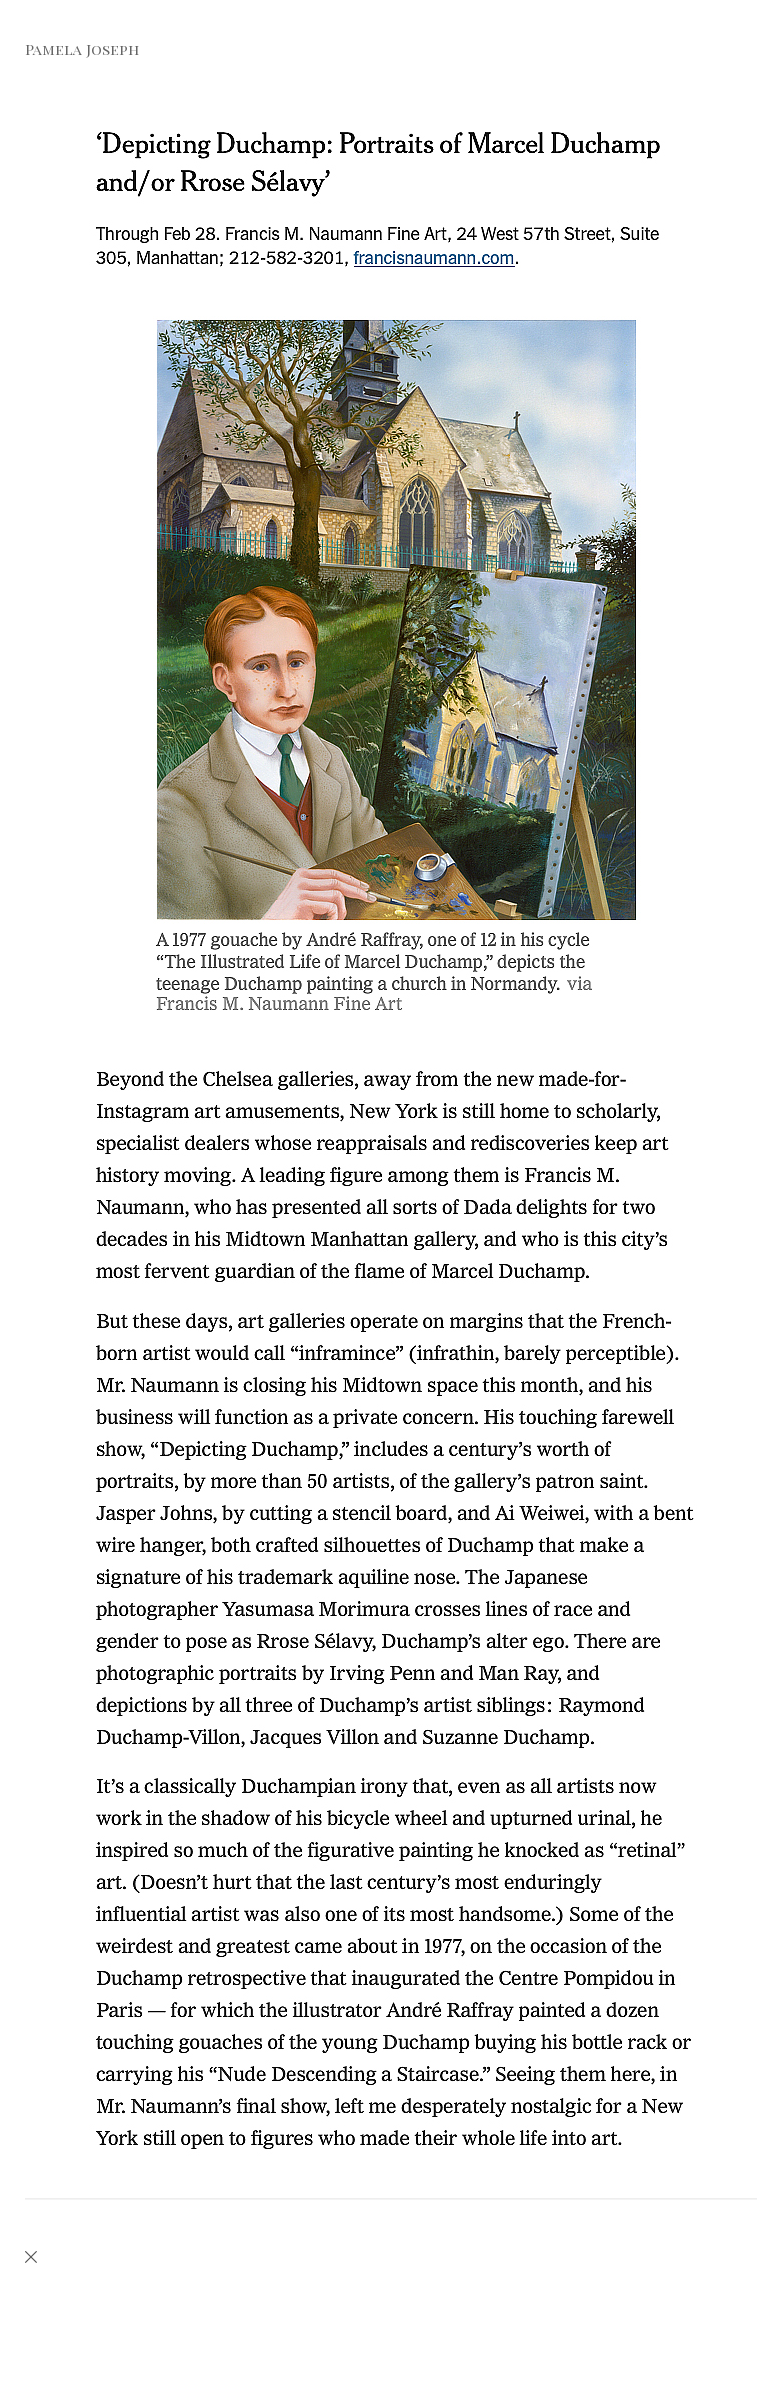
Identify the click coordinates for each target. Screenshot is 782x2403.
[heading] (69, 51)
